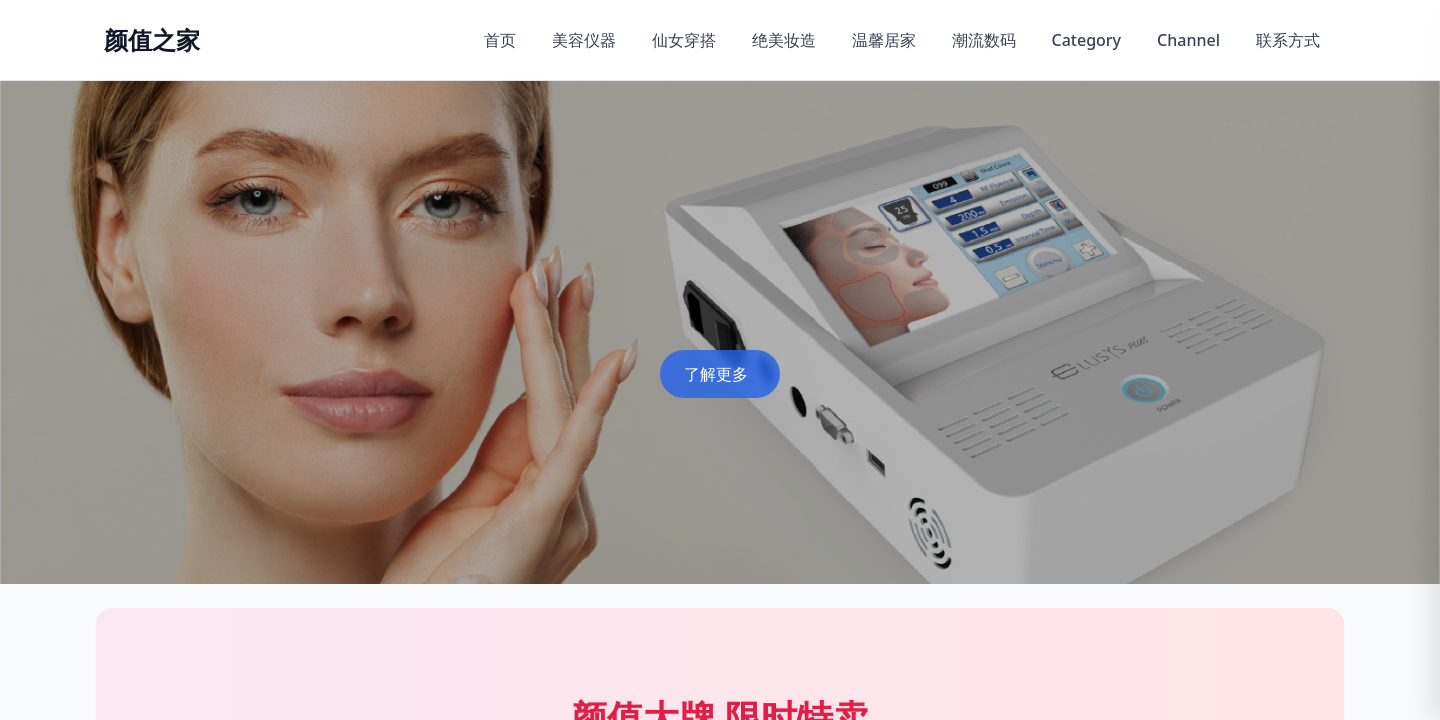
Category (1087, 40)
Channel (1188, 40)
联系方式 (1288, 40)
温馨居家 (884, 40)
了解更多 (716, 374)
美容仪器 (584, 40)
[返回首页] (152, 40)
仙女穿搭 (684, 40)
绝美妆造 (784, 40)
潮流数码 (984, 40)
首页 (500, 40)
